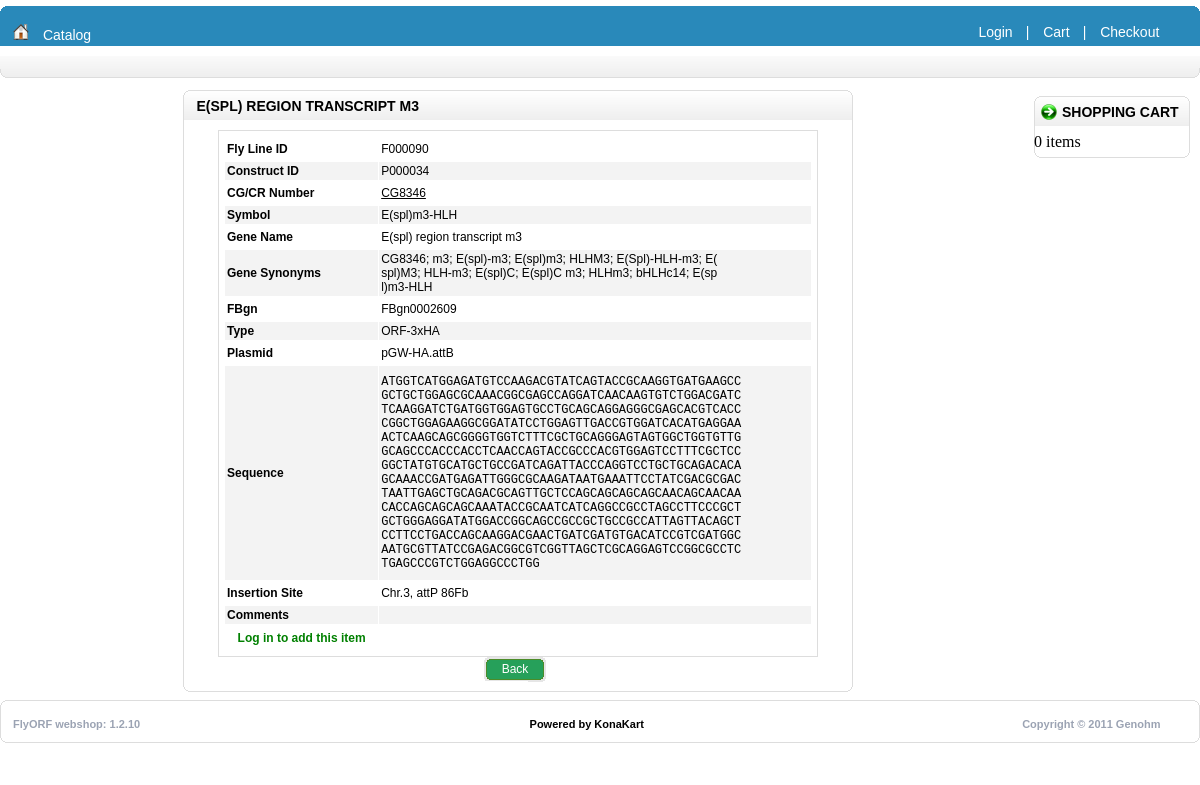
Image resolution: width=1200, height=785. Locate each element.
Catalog (67, 35)
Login (995, 32)
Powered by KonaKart (587, 766)
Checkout (1129, 32)
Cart (1056, 32)
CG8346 (403, 193)
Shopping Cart (1120, 112)
